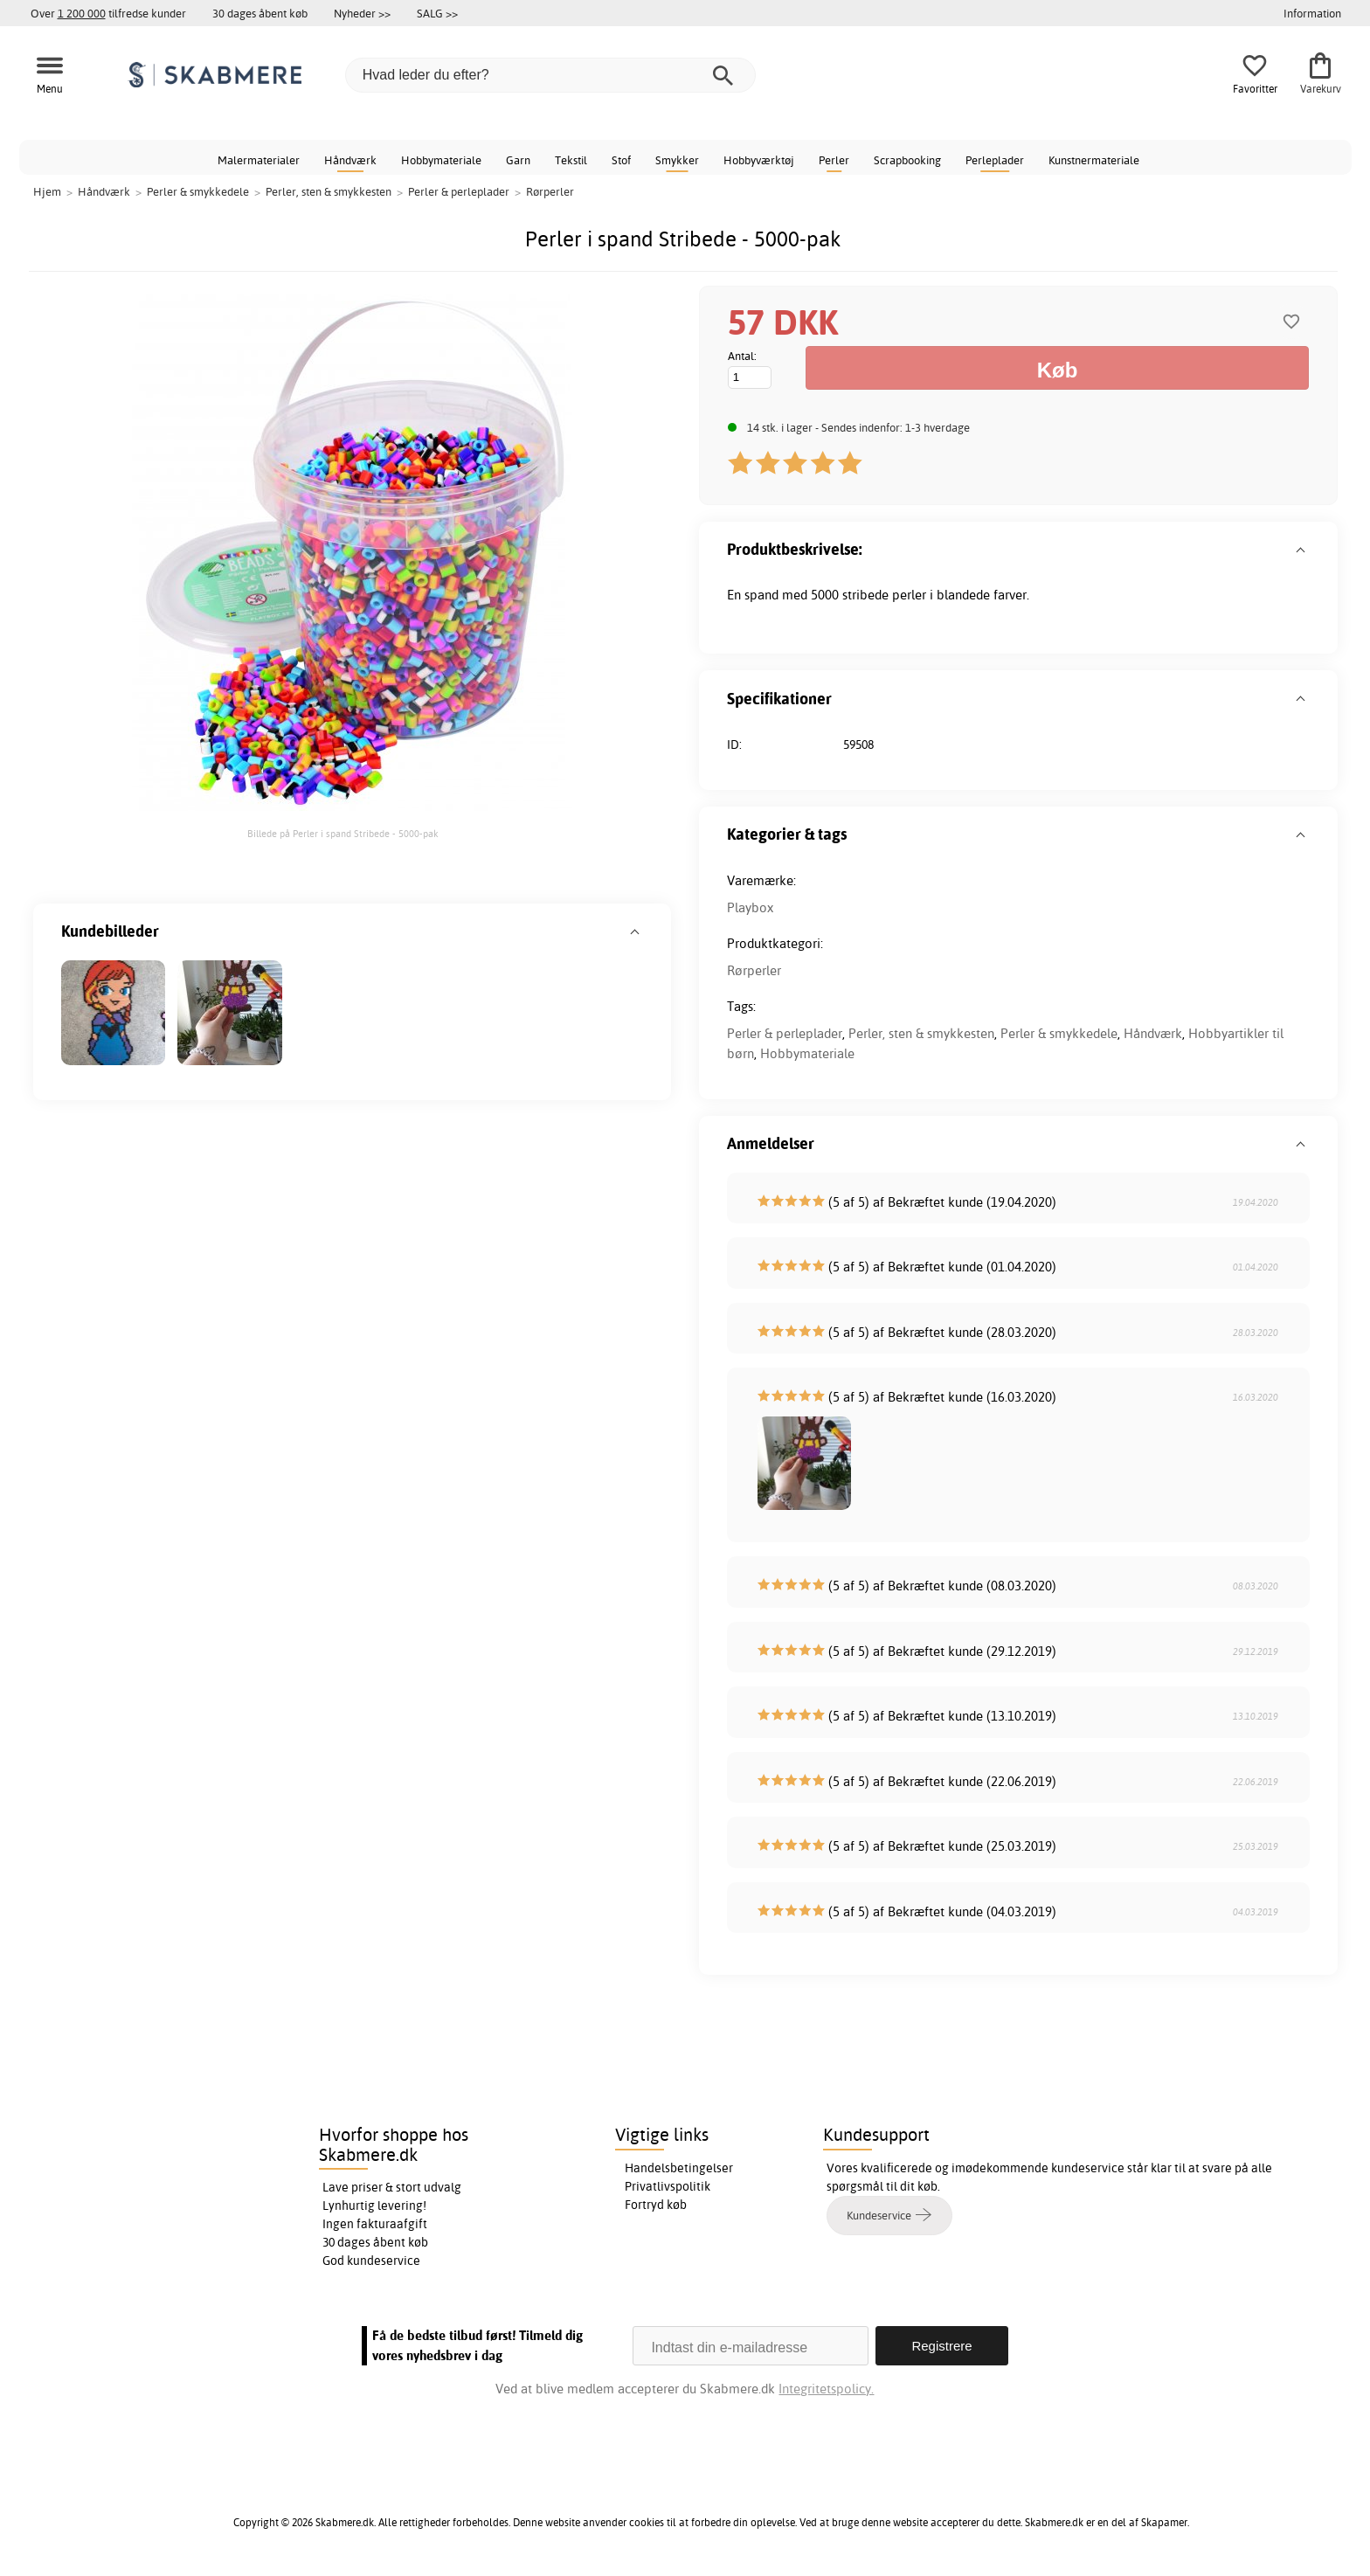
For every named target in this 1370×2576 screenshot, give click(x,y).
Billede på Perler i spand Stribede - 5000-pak (343, 834)
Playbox (750, 907)
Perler (834, 160)
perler (909, 594)
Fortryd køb (656, 2204)
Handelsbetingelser (679, 2168)
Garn (518, 160)
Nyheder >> (362, 13)
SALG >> (437, 13)
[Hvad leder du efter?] (550, 75)
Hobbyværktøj (758, 160)
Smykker (677, 160)
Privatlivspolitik (667, 2186)
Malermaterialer (259, 160)
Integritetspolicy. (826, 2388)
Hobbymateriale (441, 160)
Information (1312, 13)
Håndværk (350, 160)
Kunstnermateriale (1093, 160)
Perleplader (994, 160)
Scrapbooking (907, 160)
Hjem (47, 191)
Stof (621, 160)
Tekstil (571, 160)
